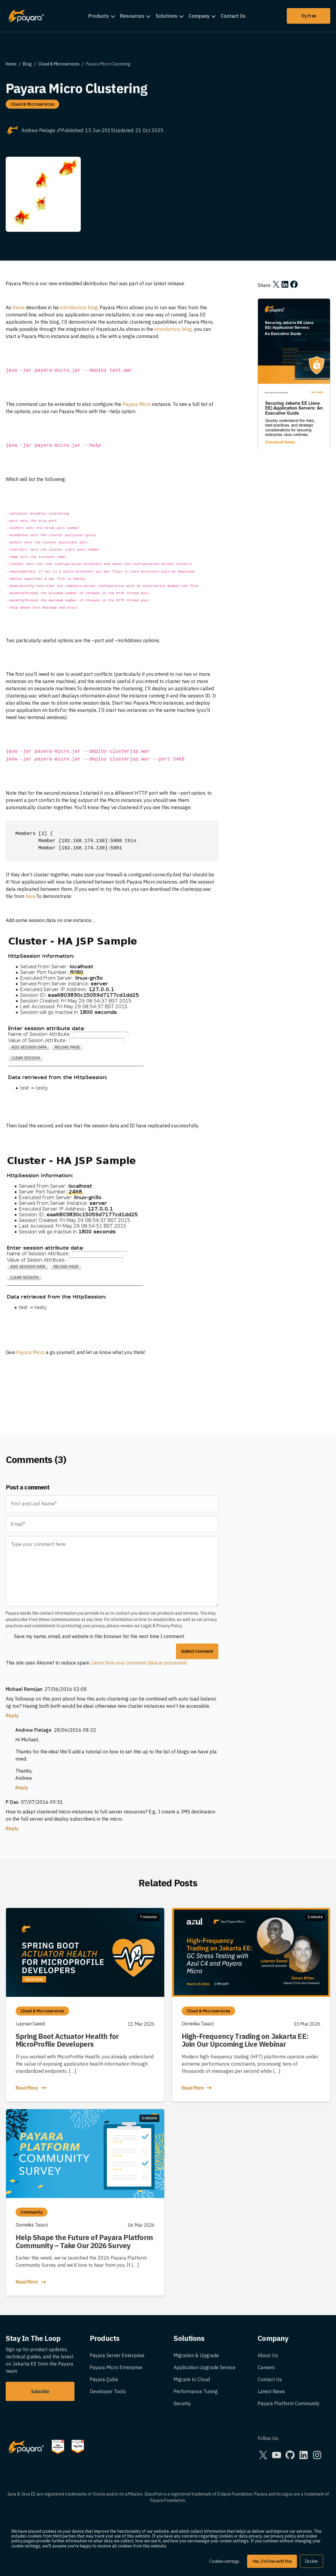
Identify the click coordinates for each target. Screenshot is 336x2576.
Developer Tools (108, 2391)
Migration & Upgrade (196, 2355)
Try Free (308, 16)
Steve (18, 307)
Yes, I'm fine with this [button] (272, 2561)
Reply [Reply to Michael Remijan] (12, 1716)
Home (11, 64)
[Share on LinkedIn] (284, 284)
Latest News (271, 2391)
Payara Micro (137, 404)
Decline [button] (311, 2561)
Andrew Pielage (41, 130)
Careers (266, 2367)
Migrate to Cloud (192, 2379)
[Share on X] (275, 284)
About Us (268, 2355)
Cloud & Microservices (59, 64)
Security (182, 2403)
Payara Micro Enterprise (116, 2367)
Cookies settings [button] (224, 2561)
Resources (132, 16)
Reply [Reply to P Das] (12, 1828)
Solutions (166, 16)
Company (199, 16)
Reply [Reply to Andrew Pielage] (21, 1788)
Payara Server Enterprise (117, 2355)
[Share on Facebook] (293, 284)
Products (98, 16)
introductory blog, (79, 307)
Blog (27, 64)
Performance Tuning (196, 2391)
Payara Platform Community (288, 2403)
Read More (31, 2087)
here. (31, 896)
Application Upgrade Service (204, 2367)
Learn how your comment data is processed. (139, 1663)
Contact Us (233, 16)
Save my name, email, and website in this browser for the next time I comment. (99, 1636)
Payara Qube (104, 2379)
